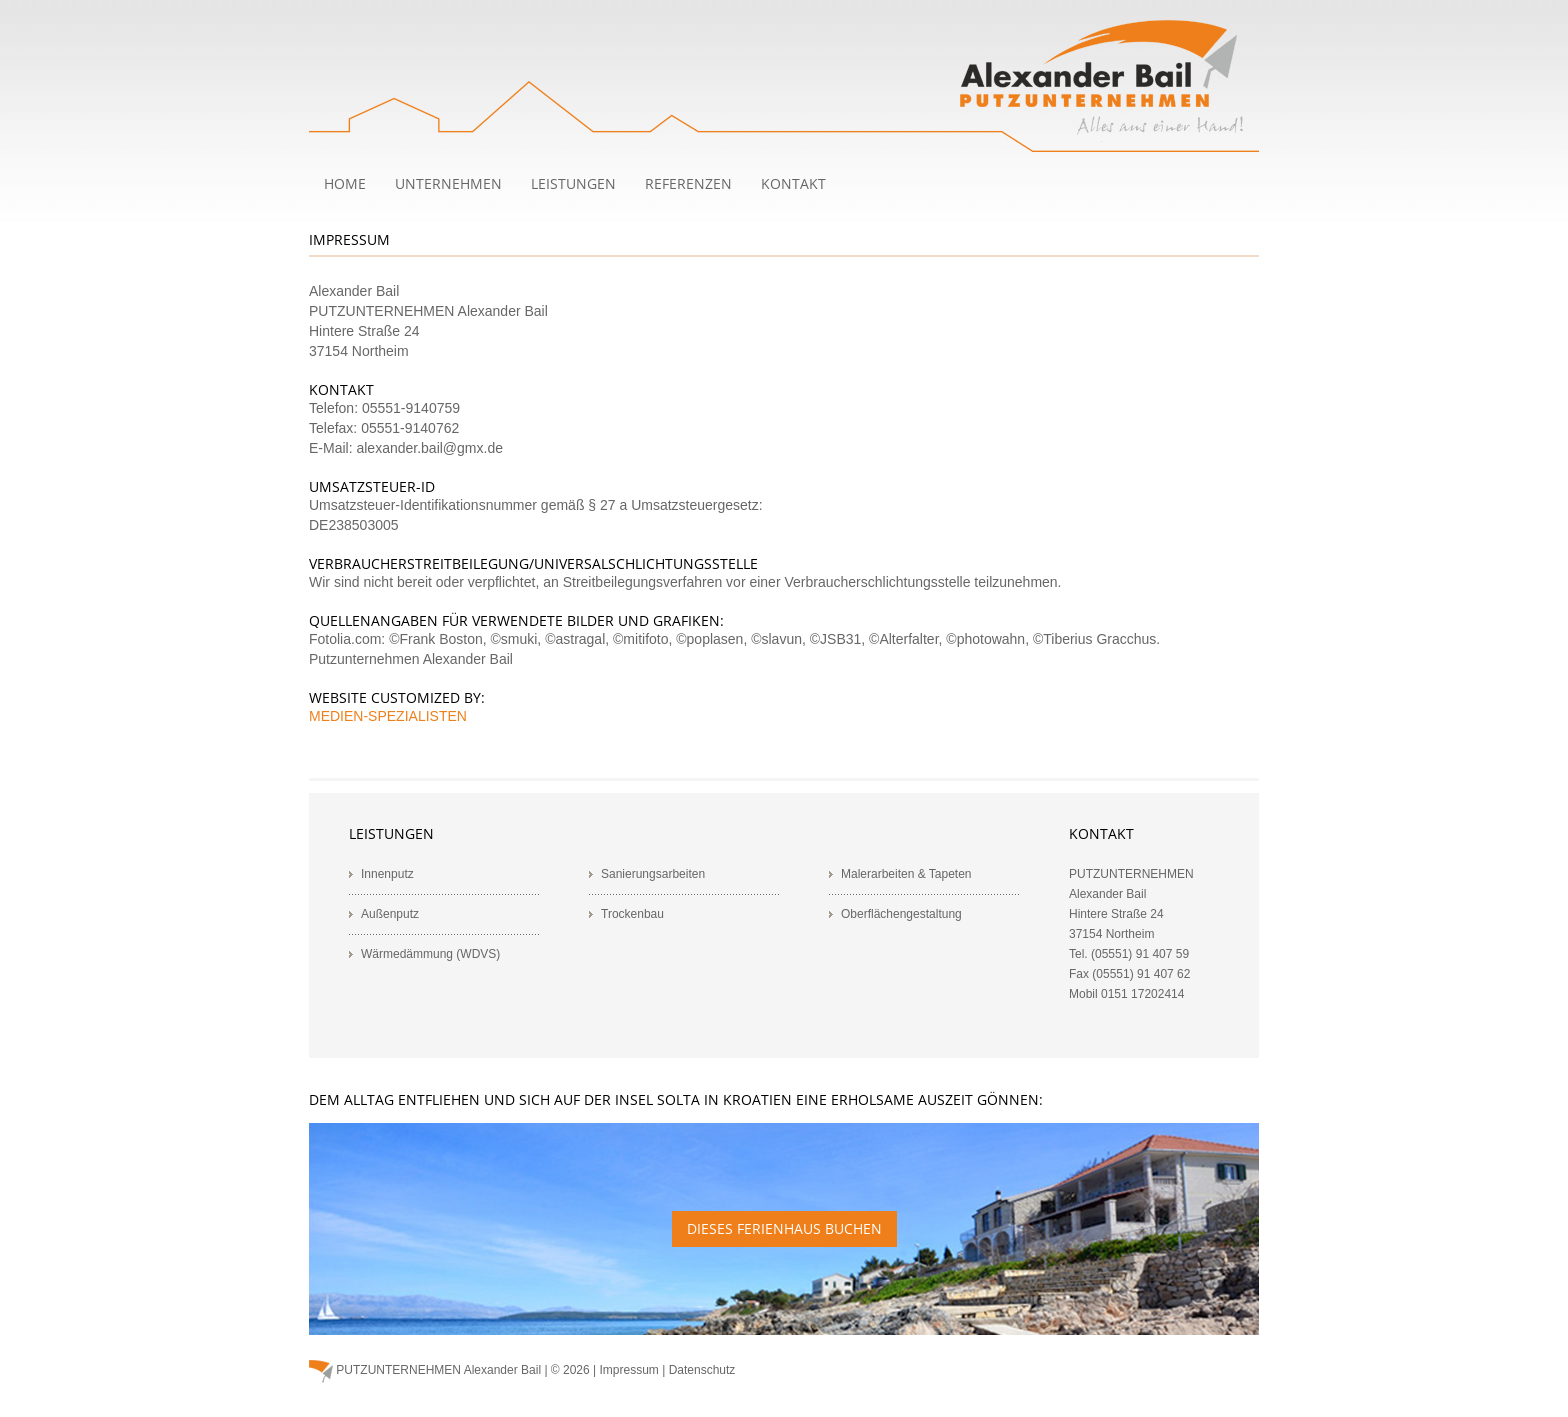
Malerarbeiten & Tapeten (906, 874)
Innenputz (387, 874)
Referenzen (688, 183)
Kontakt (793, 183)
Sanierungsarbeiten (653, 874)
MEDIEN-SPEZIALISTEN (388, 716)
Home (345, 183)
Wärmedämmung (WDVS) (430, 954)
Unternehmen (448, 183)
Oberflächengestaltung (901, 914)
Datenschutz (702, 1370)
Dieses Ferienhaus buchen (784, 1228)
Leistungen (573, 183)
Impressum (629, 1370)
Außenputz (390, 914)
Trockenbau (632, 914)
